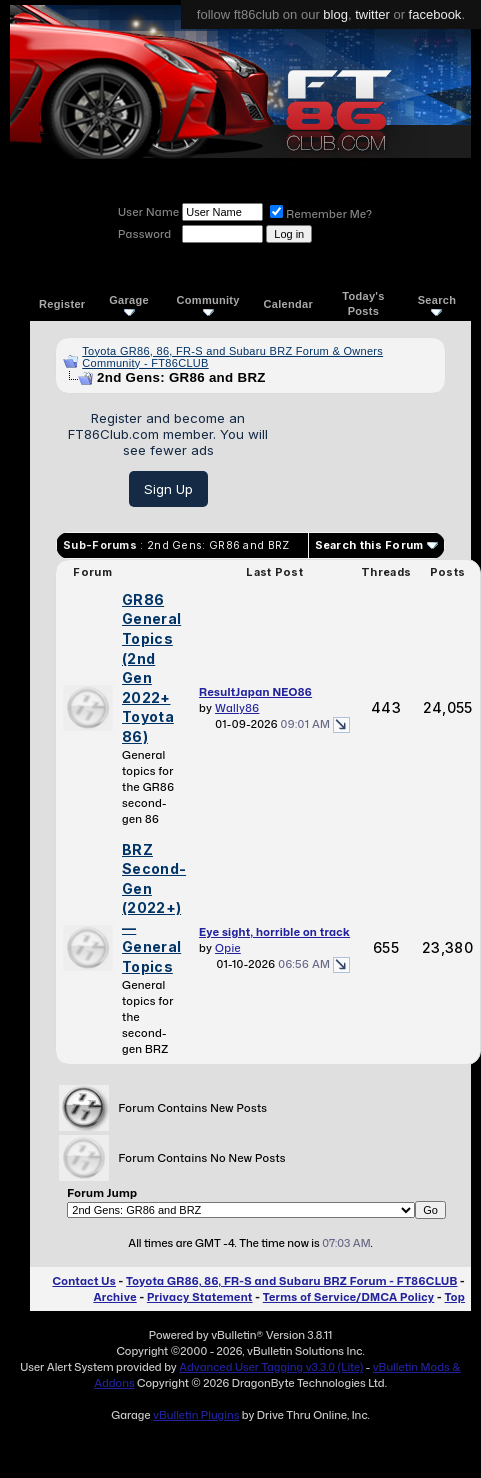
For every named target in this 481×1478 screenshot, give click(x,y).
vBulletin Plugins (196, 1415)
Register (62, 304)
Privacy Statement (200, 1297)
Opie (228, 948)
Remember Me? (321, 214)
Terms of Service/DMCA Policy (349, 1297)
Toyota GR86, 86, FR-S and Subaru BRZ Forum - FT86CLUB (291, 1281)
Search (437, 304)
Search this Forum (369, 545)
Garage (129, 304)
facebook (435, 14)
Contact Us (83, 1281)
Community (208, 304)
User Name (148, 212)
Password (144, 234)
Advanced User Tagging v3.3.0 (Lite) (271, 1367)
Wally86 (237, 708)
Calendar (288, 304)
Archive (114, 1297)
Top (455, 1297)
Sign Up (168, 489)
